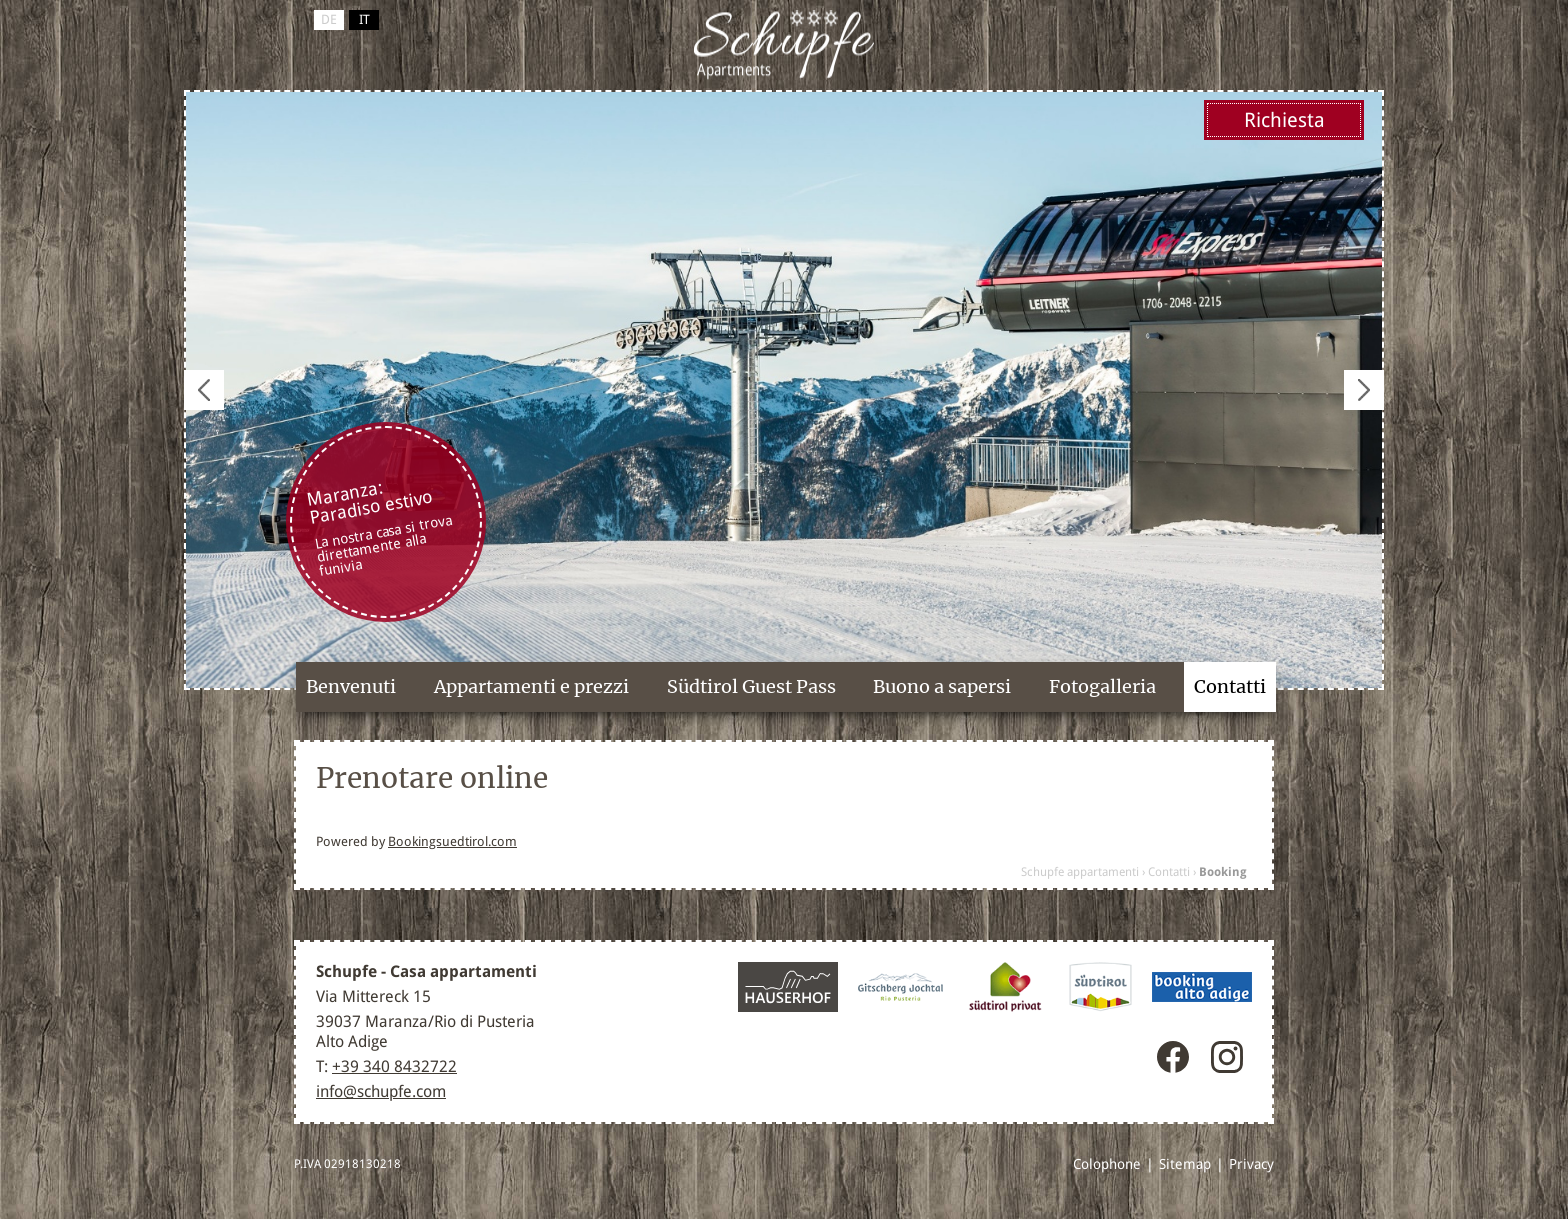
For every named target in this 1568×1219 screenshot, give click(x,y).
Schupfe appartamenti (1080, 872)
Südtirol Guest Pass (751, 686)
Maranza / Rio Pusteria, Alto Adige (784, 45)
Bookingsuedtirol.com (452, 841)
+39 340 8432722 (394, 1066)
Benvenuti (351, 686)
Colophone (1107, 1164)
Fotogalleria (1102, 686)
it (364, 19)
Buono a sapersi (942, 686)
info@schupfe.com (381, 1091)
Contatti (1230, 686)
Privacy (1251, 1164)
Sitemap (1185, 1164)
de (329, 19)
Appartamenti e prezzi (531, 686)
